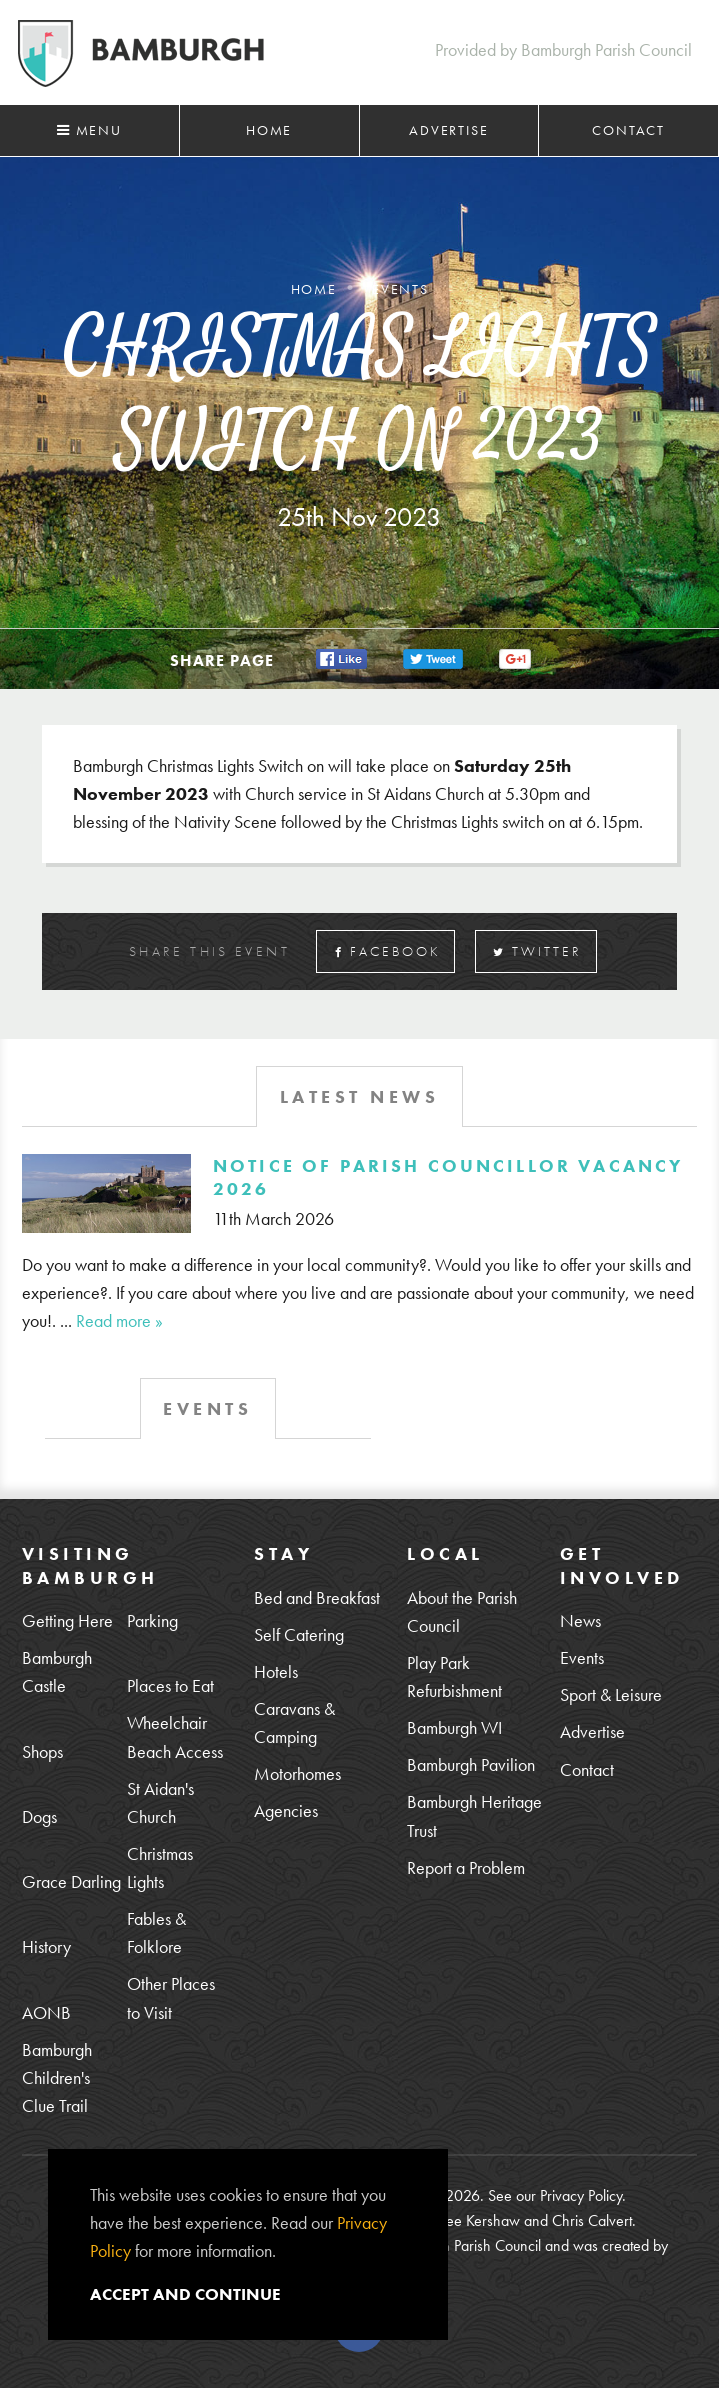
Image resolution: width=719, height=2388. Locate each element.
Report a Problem (466, 1867)
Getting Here (67, 1620)
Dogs (39, 1816)
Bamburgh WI (454, 1727)
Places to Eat (170, 1685)
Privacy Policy (581, 2195)
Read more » (119, 1320)
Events (582, 1657)
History (46, 1946)
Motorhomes (297, 1773)
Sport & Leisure (611, 1694)
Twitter (537, 951)
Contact (628, 130)
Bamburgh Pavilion (471, 1764)
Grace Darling (71, 1881)
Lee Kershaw (480, 2220)
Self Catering (299, 1634)
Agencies (286, 1810)
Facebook (388, 951)
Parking (152, 1620)
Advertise (448, 130)
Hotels (276, 1671)
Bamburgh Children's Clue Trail (57, 2077)
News (580, 1620)
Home (269, 130)
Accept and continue (185, 2294)
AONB (46, 2012)
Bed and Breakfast (317, 1597)
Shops (42, 1751)
